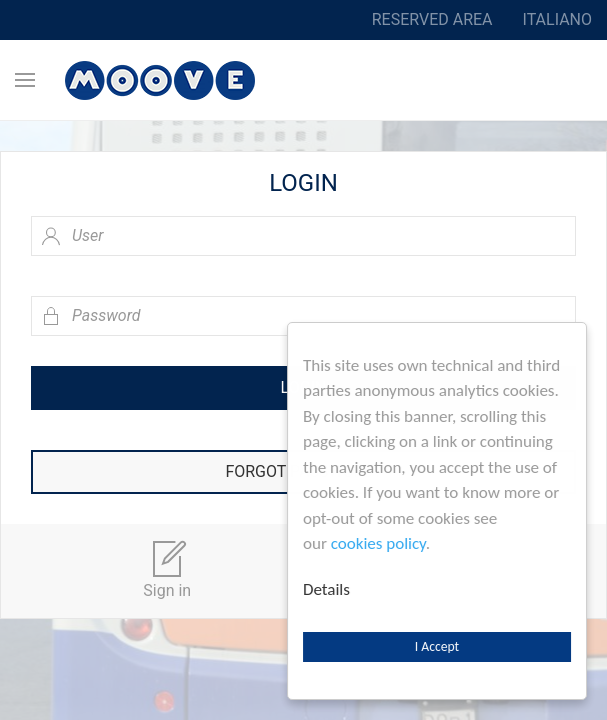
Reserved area (432, 19)
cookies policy (378, 543)
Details (326, 589)
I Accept (437, 646)
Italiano (557, 19)
